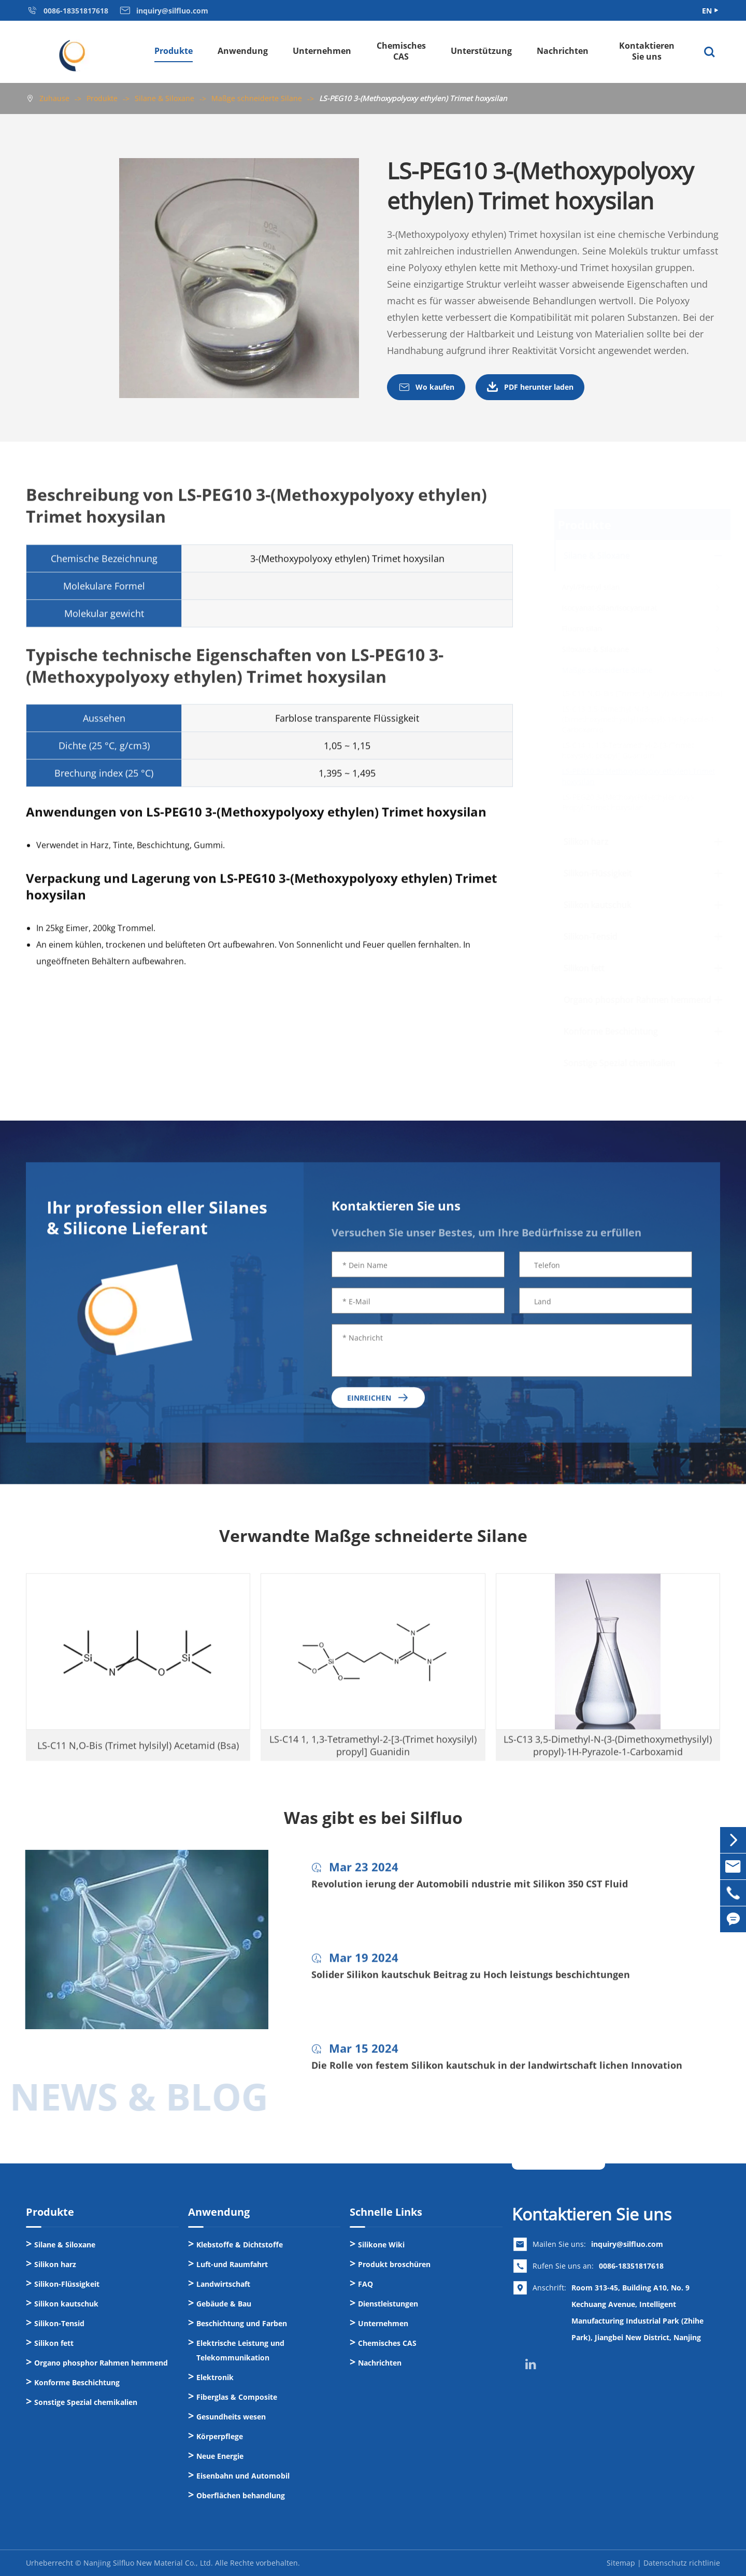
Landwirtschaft (223, 2284)
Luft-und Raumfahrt (232, 2264)
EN (707, 11)
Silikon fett (583, 968)
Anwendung (243, 50)
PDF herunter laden (529, 387)
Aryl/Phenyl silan (590, 587)
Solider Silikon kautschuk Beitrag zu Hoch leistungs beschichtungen (470, 1983)
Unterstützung (481, 50)
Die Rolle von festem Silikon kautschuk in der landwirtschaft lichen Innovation (496, 2074)
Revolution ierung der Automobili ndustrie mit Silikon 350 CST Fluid (469, 1892)
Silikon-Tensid (589, 936)
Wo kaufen (426, 387)
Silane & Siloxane (164, 98)
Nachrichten (563, 50)
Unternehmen (322, 50)
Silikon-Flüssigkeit (597, 873)
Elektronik (215, 2377)
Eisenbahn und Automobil (243, 2476)
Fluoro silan (581, 628)
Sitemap (621, 2563)
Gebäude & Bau (223, 2304)
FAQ (365, 2284)
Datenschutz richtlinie (681, 2563)
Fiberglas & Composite (236, 2397)
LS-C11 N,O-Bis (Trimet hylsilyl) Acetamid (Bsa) (641, 693)
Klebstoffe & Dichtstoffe (239, 2244)
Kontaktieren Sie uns (647, 51)
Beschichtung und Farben (241, 2323)
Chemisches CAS (401, 51)
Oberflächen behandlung (240, 2495)
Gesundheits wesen (231, 2417)
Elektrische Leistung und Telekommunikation (240, 2350)
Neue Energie (219, 2456)
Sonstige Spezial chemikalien (619, 1063)
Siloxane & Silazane (594, 649)
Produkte (173, 50)
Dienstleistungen (388, 2304)
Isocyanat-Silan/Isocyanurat (608, 608)
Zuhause (54, 98)
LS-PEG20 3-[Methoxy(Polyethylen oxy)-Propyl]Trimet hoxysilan (627, 802)
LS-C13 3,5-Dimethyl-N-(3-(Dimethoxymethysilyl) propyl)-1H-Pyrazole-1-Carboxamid (638, 719)
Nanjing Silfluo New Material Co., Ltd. (148, 2563)
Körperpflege (219, 2436)
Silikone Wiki (381, 2244)
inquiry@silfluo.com (627, 2244)
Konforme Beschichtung (610, 1031)
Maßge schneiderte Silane (256, 98)
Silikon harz (585, 841)
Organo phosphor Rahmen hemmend (636, 1000)
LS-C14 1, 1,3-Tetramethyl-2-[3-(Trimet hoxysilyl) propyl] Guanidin (627, 750)
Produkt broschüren (394, 2264)
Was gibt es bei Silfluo (373, 1818)
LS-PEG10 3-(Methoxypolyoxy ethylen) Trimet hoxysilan (413, 98)
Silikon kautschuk (596, 905)
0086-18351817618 (631, 2266)
